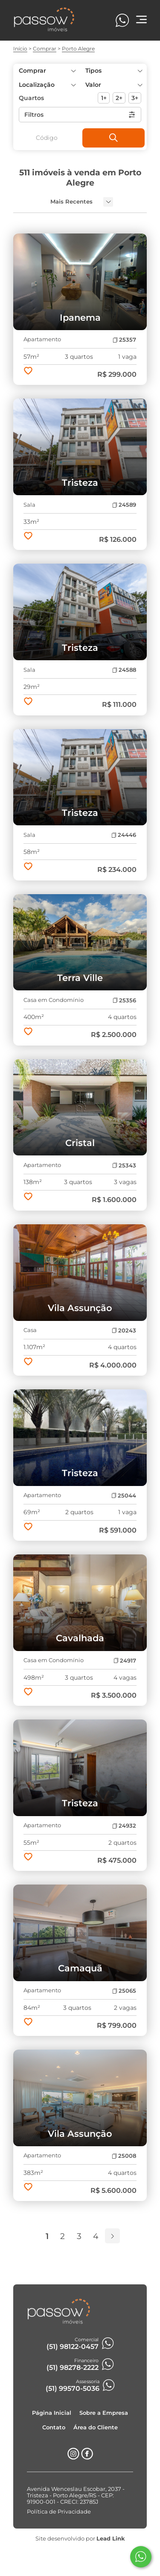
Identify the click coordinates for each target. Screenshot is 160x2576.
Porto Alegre (78, 48)
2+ (119, 98)
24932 (124, 1826)
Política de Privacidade (59, 2511)
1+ (104, 98)
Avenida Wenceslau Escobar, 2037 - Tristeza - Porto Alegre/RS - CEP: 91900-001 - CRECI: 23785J (76, 2495)
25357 (124, 340)
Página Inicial (51, 2413)
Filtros (79, 114)
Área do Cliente (95, 2427)
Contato (53, 2427)
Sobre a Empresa (103, 2413)
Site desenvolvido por (80, 2538)
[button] (113, 85)
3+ (134, 98)
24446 (123, 835)
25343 (124, 1165)
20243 (124, 1330)
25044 (123, 1495)
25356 (124, 1000)
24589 (124, 505)
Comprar (44, 48)
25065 (124, 1991)
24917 (124, 1660)
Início (20, 48)
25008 (124, 2156)
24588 (124, 670)
